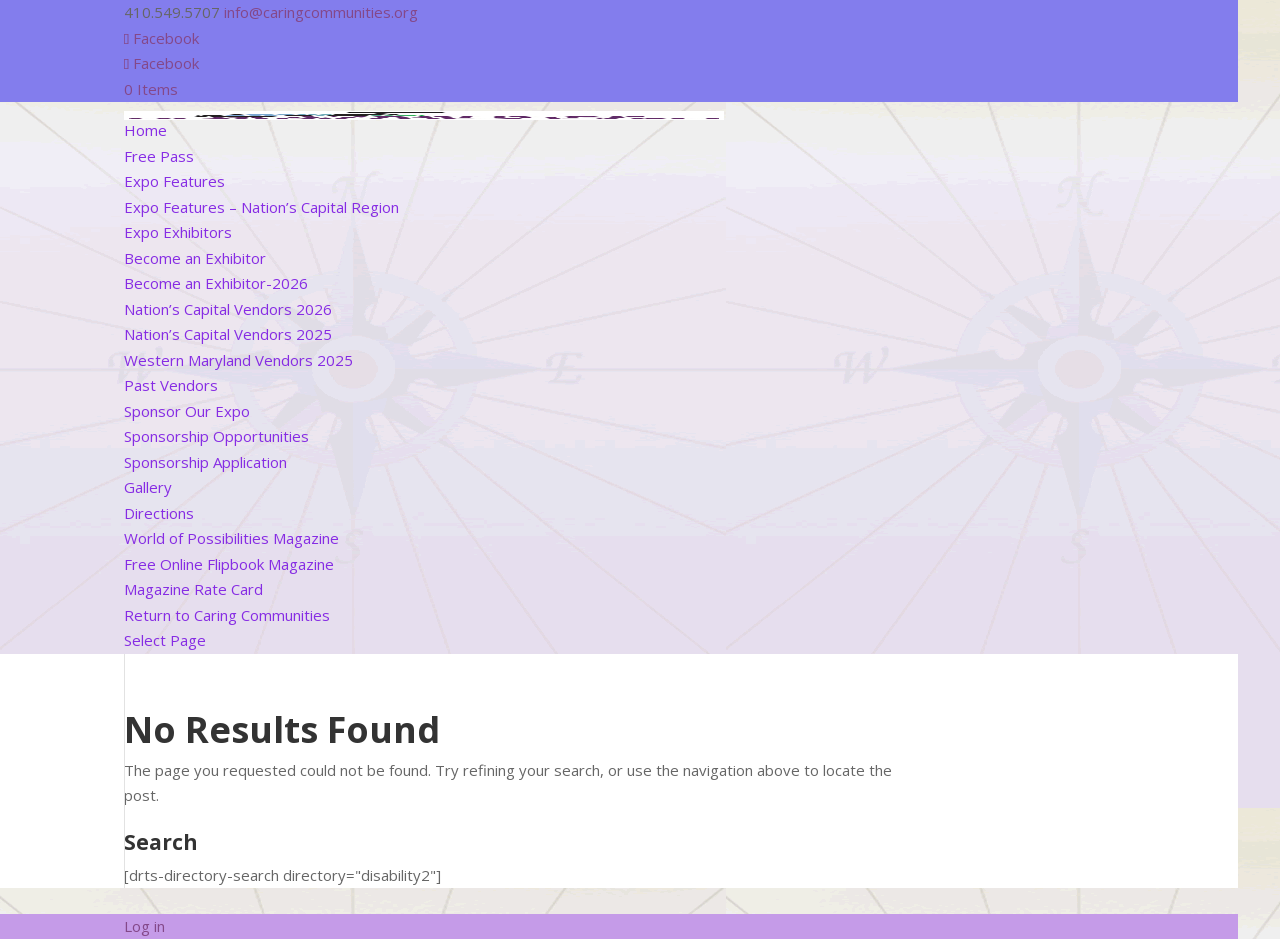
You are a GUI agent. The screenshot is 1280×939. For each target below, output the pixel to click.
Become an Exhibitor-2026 (216, 283)
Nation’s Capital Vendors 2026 (228, 309)
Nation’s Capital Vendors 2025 (228, 334)
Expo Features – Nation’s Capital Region (261, 207)
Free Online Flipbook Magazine (229, 564)
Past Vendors (171, 385)
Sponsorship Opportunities (216, 436)
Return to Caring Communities (227, 615)
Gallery (148, 487)
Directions (159, 513)
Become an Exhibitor (195, 258)
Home (145, 130)
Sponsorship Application (205, 462)
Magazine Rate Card (193, 589)
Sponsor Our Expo (187, 411)
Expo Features (174, 181)
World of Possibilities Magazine (231, 538)
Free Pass (159, 156)
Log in (144, 926)
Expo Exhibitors (178, 232)
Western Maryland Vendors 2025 (238, 360)
